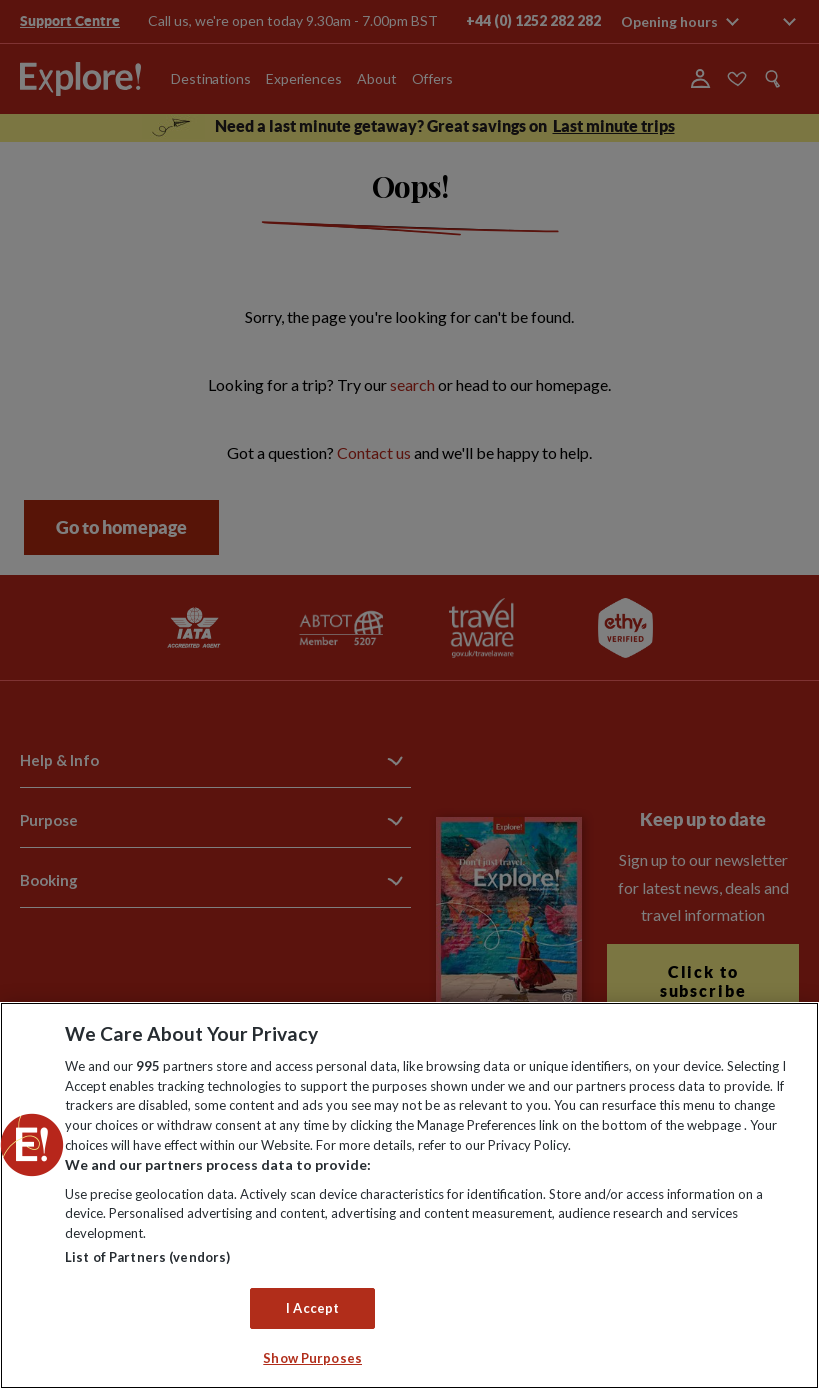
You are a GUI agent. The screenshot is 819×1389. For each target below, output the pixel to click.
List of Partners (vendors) (147, 1257)
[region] (409, 1195)
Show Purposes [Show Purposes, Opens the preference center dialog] (312, 1358)
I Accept (312, 1308)
